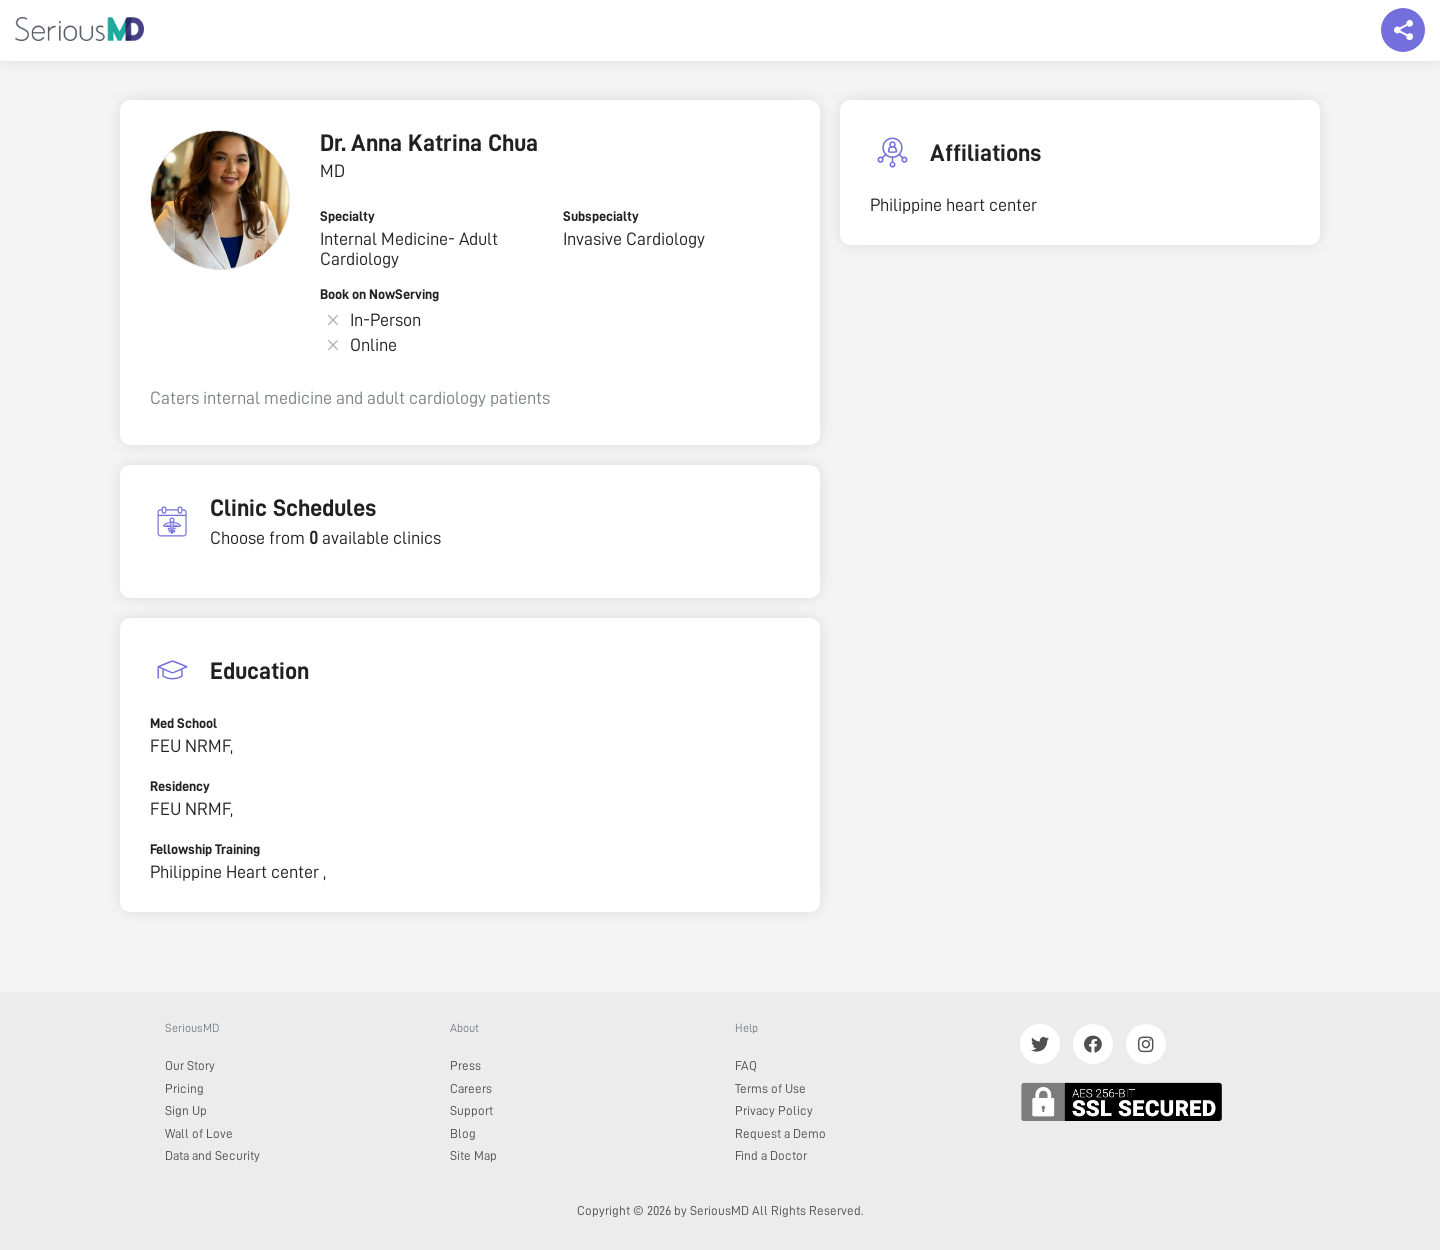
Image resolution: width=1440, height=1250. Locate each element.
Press (465, 1065)
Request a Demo (780, 1133)
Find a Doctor (771, 1155)
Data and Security (212, 1155)
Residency (180, 786)
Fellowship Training (205, 849)
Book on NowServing (379, 294)
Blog (463, 1133)
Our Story (190, 1065)
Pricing (184, 1088)
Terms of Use (770, 1088)
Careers (471, 1088)
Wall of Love (199, 1133)
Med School (183, 723)
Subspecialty (601, 216)
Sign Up (186, 1110)
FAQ (746, 1065)
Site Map (473, 1155)
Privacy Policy (774, 1110)
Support (471, 1110)
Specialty (347, 216)
